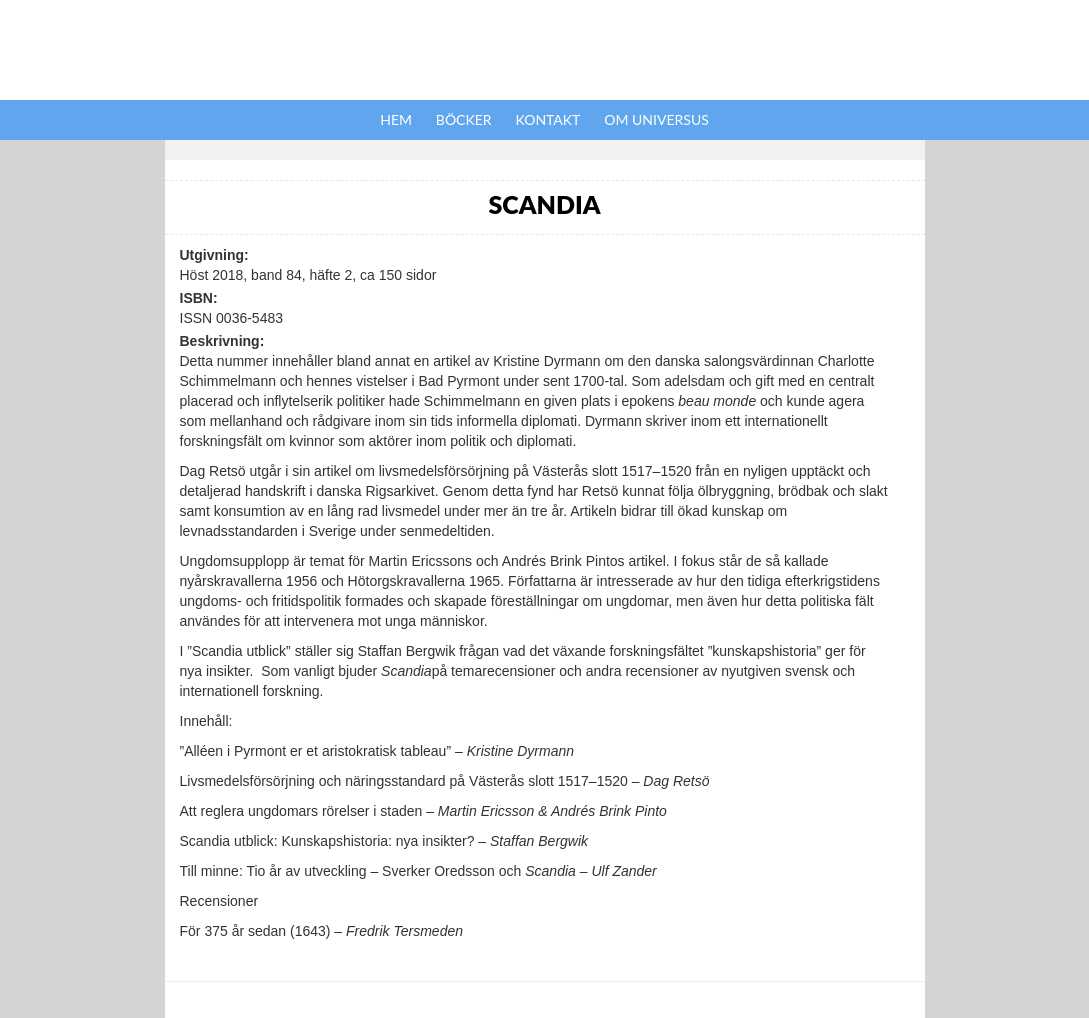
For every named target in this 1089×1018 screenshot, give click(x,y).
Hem (396, 119)
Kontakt (548, 119)
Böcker (464, 119)
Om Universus (656, 119)
